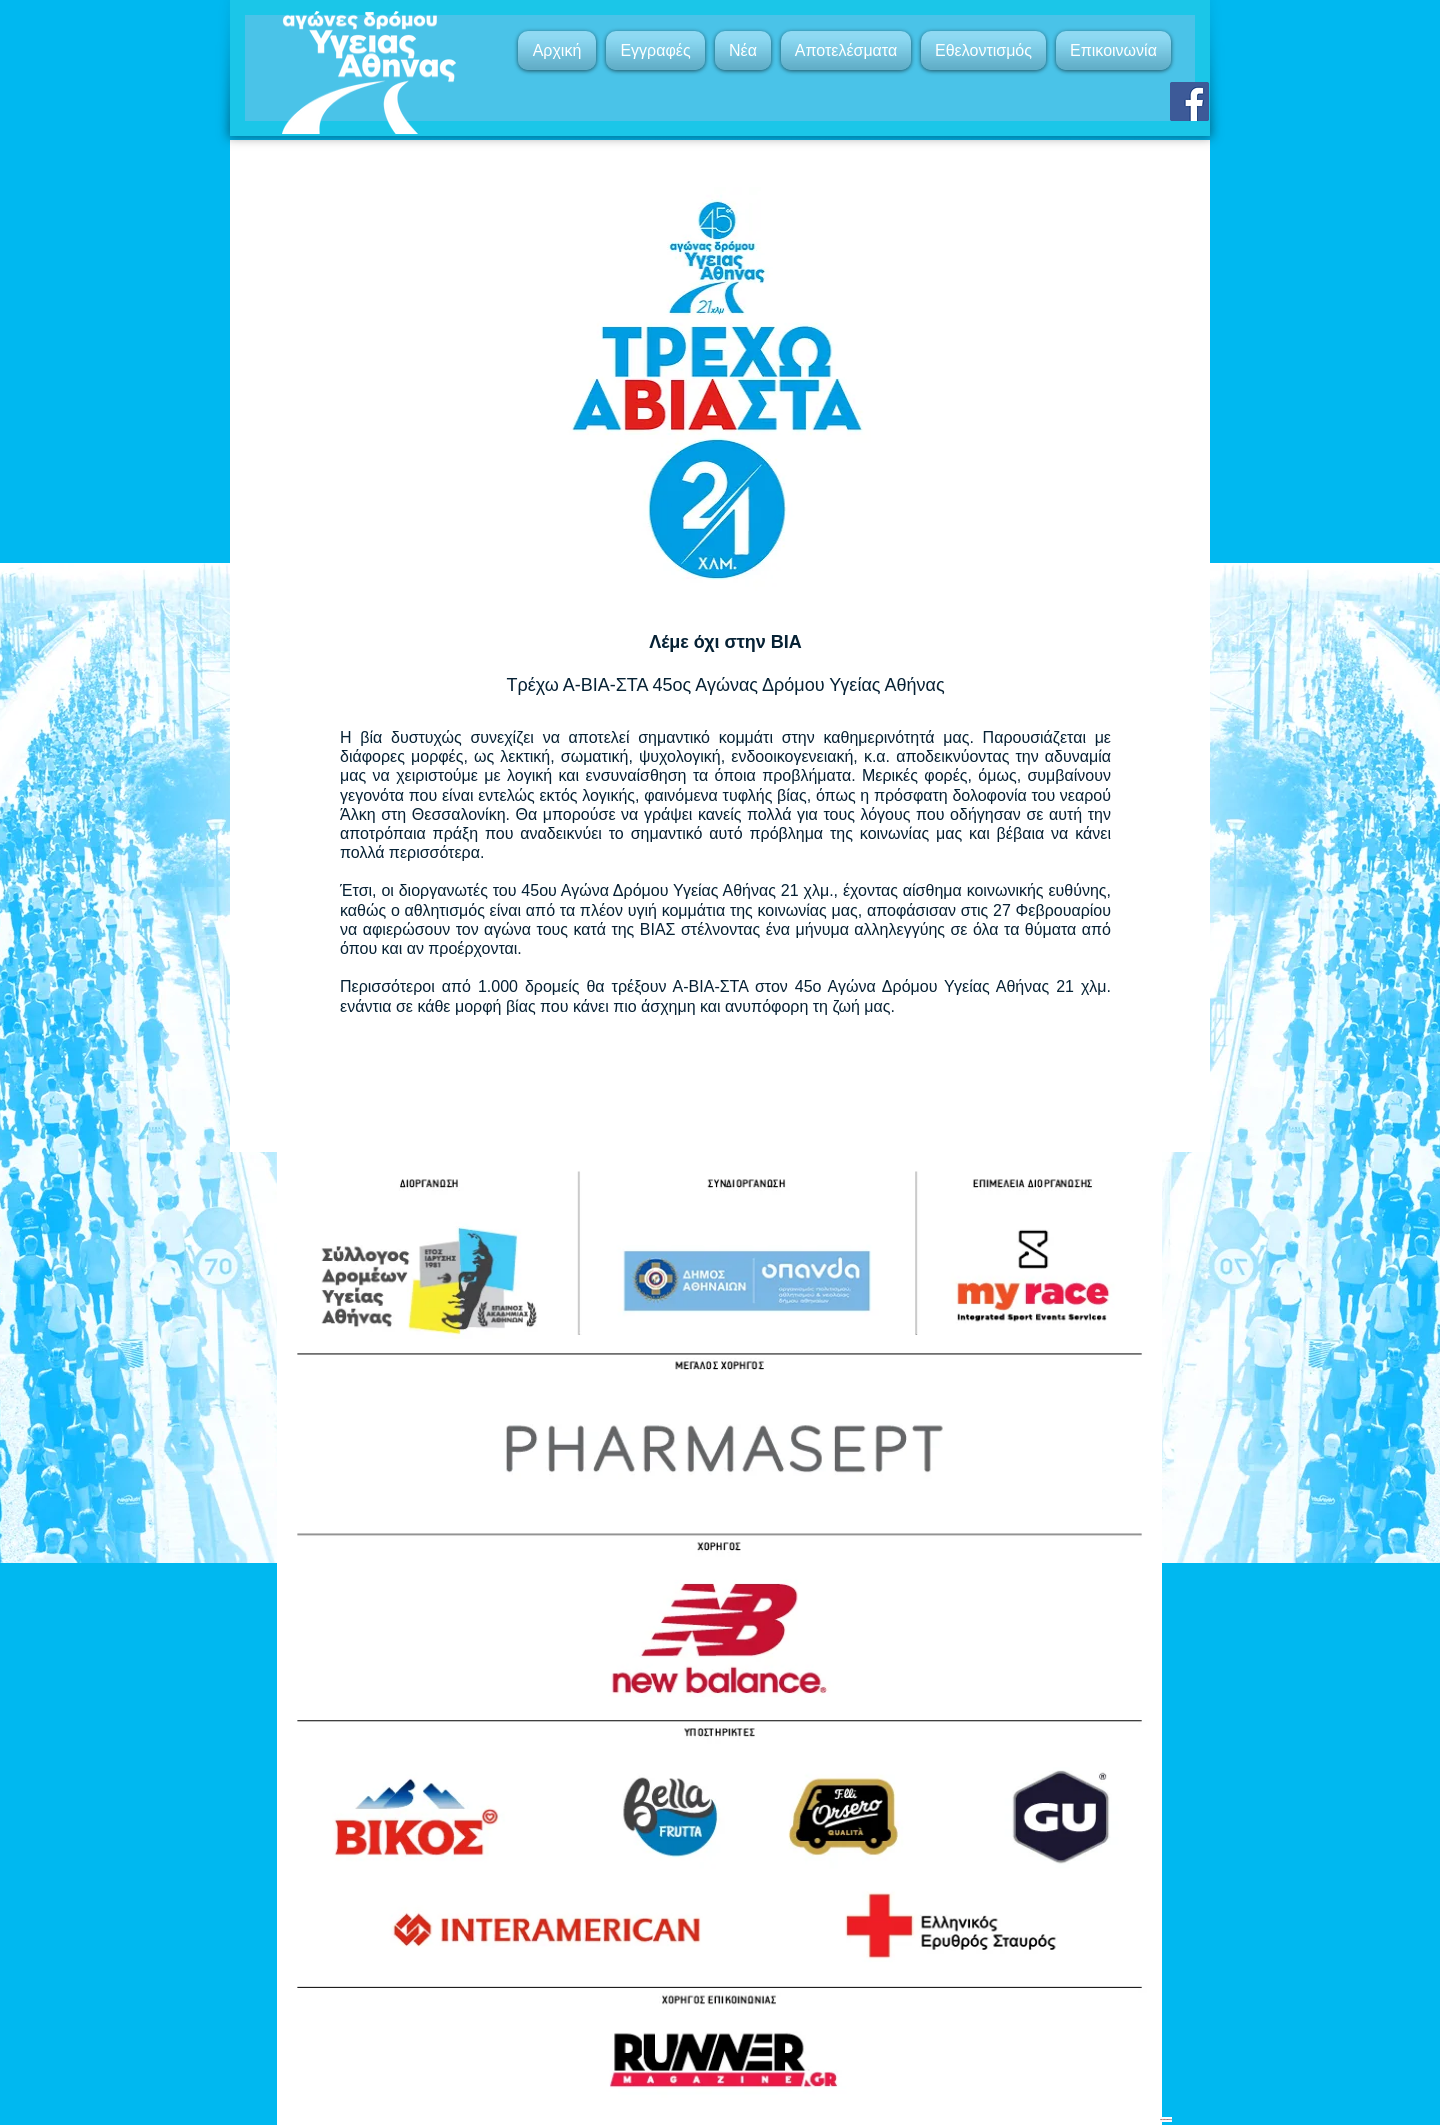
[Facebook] (1189, 101)
